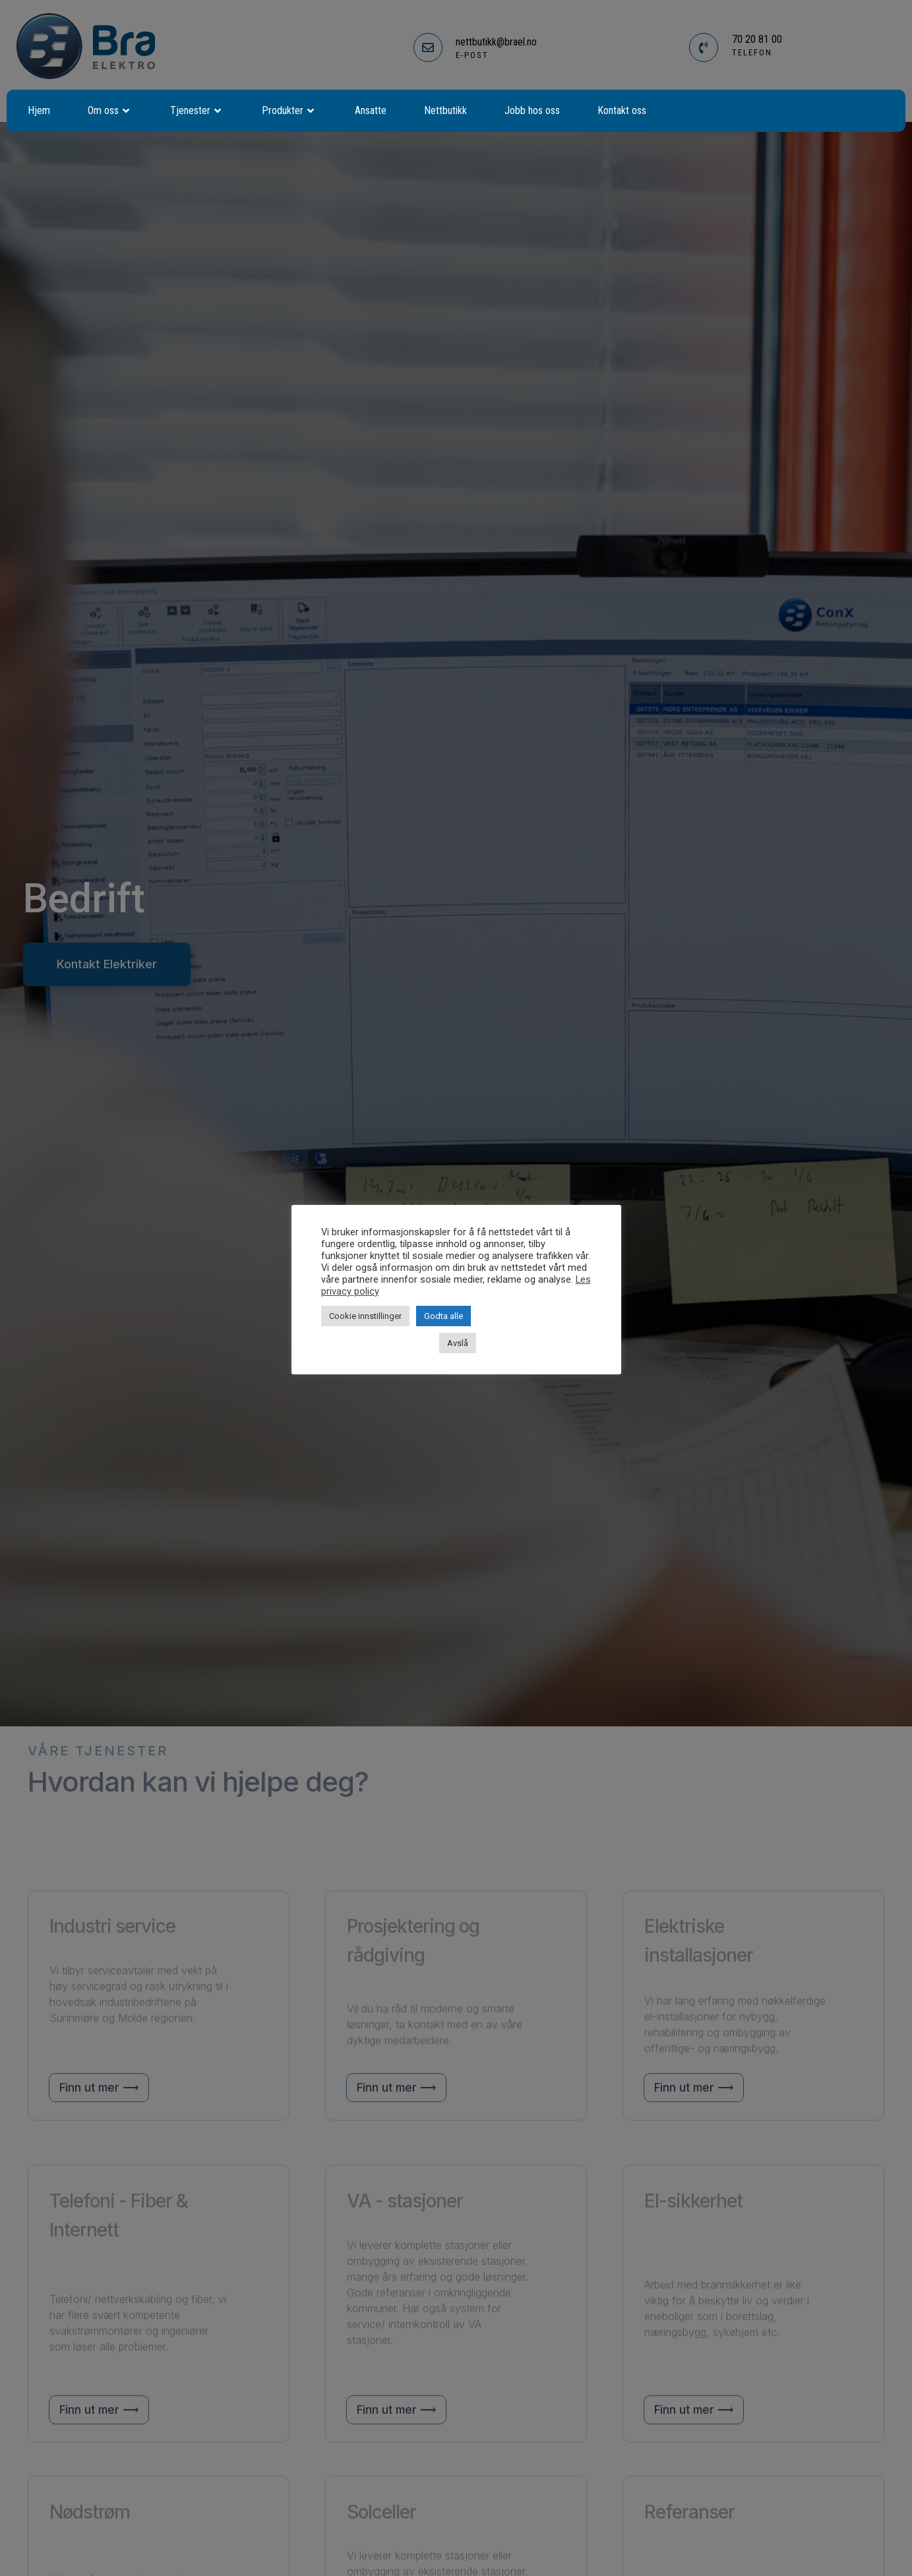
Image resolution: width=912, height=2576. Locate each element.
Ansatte (370, 110)
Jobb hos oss (532, 110)
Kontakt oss (621, 110)
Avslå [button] (457, 1343)
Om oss (110, 111)
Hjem (39, 110)
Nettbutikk (445, 110)
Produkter (289, 111)
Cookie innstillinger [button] (365, 1316)
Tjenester (197, 111)
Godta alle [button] (443, 1316)
